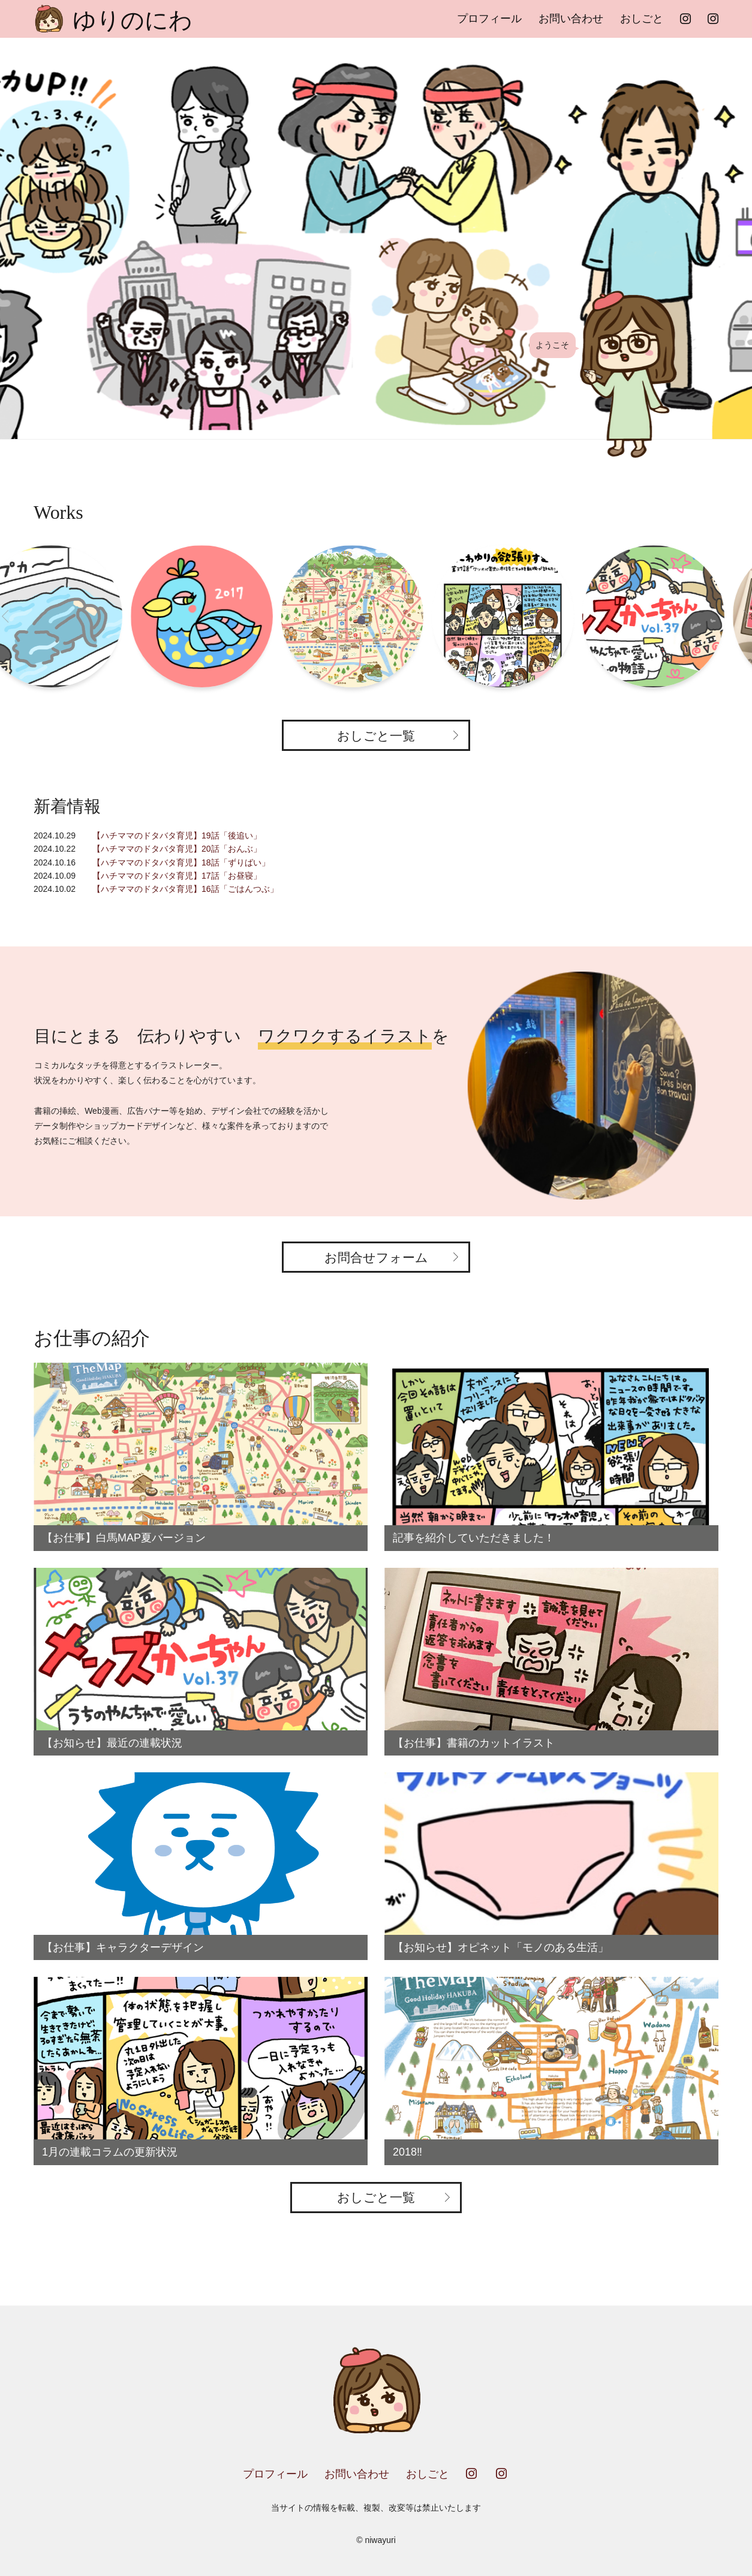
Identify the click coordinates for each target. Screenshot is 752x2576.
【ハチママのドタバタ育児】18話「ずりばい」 (181, 862)
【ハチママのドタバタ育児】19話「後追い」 (176, 835)
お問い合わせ (571, 19)
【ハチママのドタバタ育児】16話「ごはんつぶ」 (185, 889)
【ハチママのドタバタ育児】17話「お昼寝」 (176, 875)
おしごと (641, 19)
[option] (376, 238)
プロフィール (489, 19)
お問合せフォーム (376, 1257)
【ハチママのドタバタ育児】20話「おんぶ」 (176, 848)
